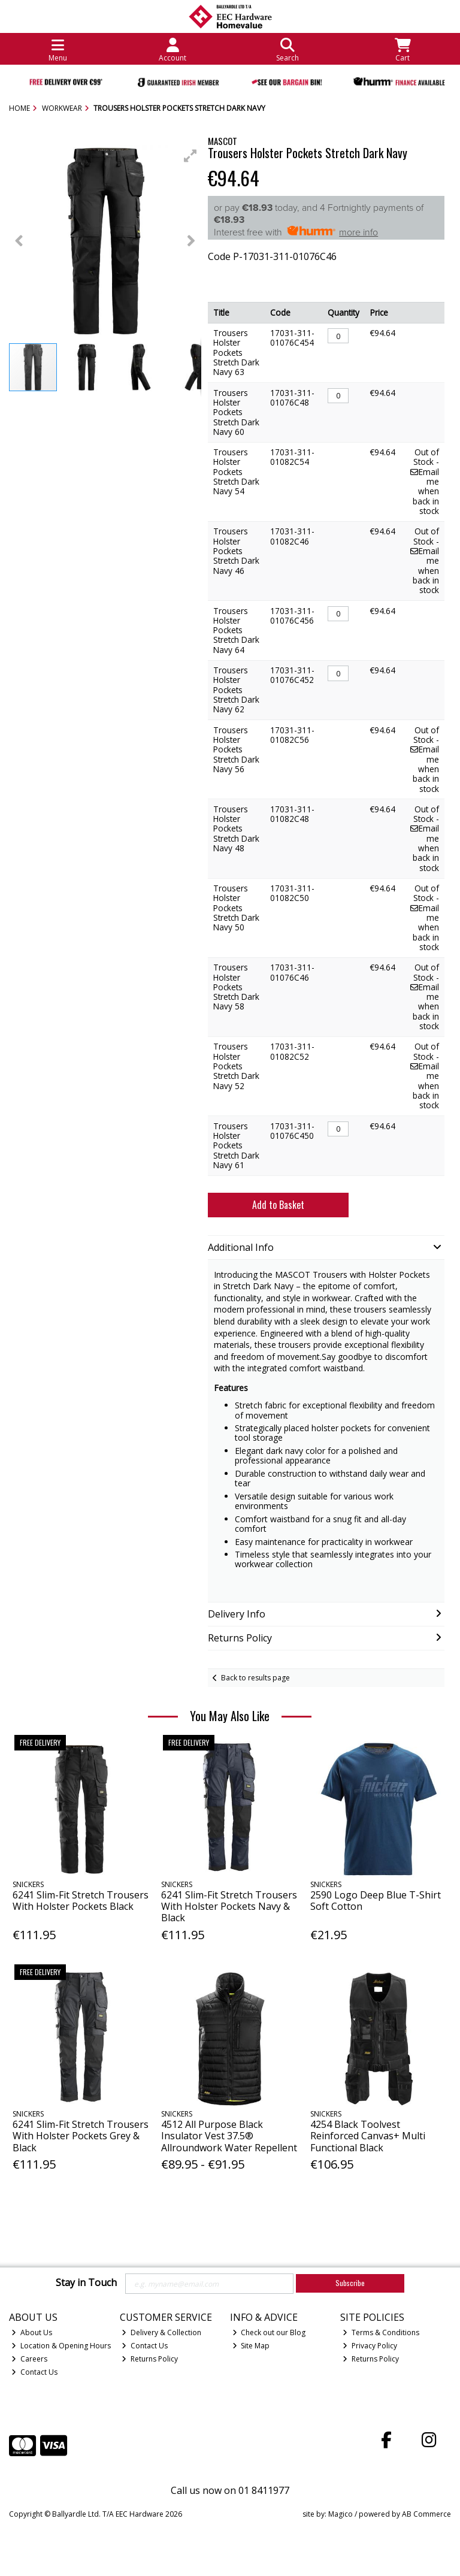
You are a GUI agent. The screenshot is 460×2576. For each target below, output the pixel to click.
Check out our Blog (269, 2332)
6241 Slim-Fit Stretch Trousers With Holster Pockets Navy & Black (229, 1906)
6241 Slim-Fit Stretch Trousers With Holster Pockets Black (81, 1900)
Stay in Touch (86, 2283)
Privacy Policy (370, 2346)
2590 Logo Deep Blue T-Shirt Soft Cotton (375, 1900)
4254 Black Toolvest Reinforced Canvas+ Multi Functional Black (367, 2136)
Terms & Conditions (381, 2332)
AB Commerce (426, 2514)
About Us (31, 2332)
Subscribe (350, 2283)
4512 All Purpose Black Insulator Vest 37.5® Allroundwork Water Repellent (229, 2136)
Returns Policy (150, 2359)
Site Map (251, 2346)
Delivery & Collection (161, 2332)
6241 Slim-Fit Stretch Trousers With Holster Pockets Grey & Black (81, 2136)
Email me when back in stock (424, 491)
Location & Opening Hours (61, 2346)
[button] (190, 155)
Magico (340, 2514)
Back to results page (255, 1678)
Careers (29, 2359)
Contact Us (34, 2372)
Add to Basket (278, 1205)
